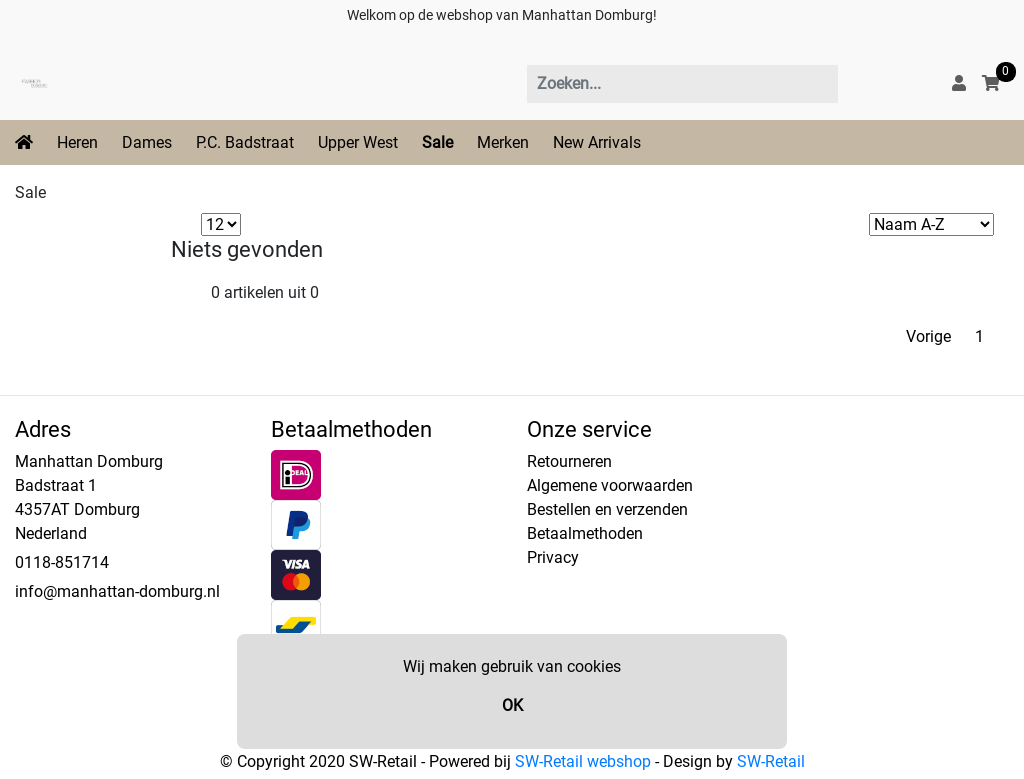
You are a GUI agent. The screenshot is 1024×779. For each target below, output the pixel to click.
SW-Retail (771, 761)
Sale (437, 142)
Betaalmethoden (585, 533)
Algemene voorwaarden (610, 485)
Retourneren (569, 461)
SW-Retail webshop (583, 761)
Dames (147, 142)
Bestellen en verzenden (607, 509)
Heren (77, 142)
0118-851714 (62, 562)
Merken (503, 142)
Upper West (358, 142)
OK (512, 705)
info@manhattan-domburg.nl (117, 591)
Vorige (928, 336)
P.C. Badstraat (245, 142)
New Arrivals (597, 142)
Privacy (553, 557)
